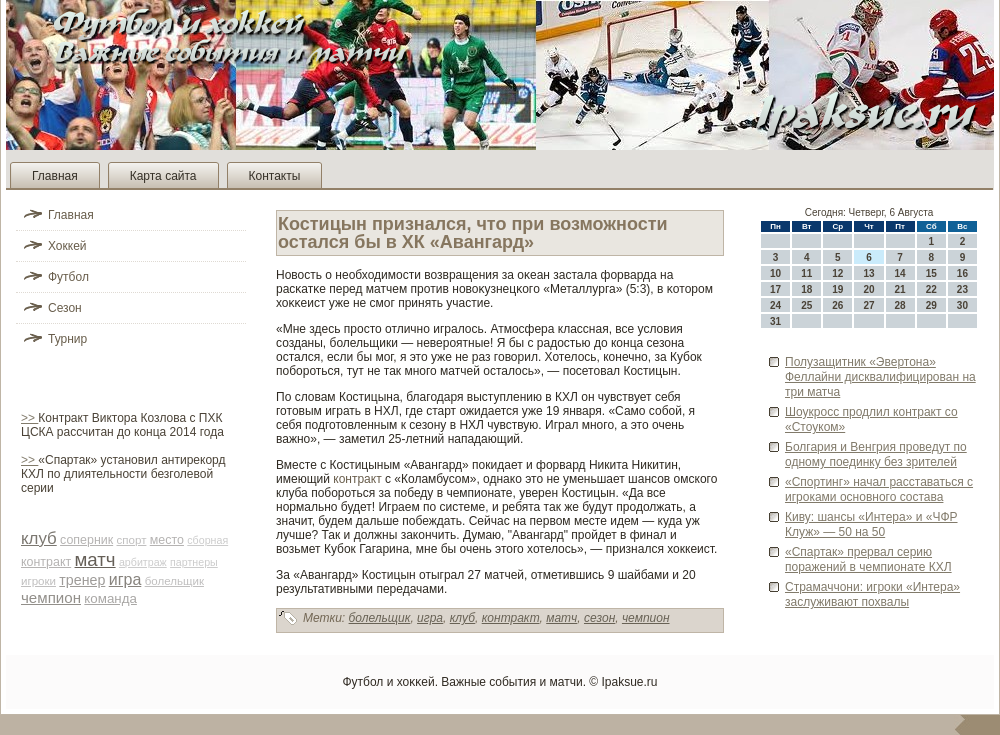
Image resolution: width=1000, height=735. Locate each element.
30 (962, 305)
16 (962, 273)
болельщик (174, 581)
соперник (86, 540)
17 (775, 289)
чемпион (51, 597)
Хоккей (67, 246)
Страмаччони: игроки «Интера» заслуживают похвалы (872, 594)
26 (837, 305)
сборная (207, 540)
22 (931, 289)
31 (775, 321)
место (167, 540)
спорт (132, 540)
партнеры (194, 562)
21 (900, 289)
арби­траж (143, 562)
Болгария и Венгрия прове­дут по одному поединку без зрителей (876, 454)
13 (868, 273)
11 (806, 273)
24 (775, 305)
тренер (82, 580)
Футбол (68, 277)
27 (868, 305)
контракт (46, 562)
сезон (599, 618)
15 (931, 273)
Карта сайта (163, 176)
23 (962, 289)
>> (29, 418)
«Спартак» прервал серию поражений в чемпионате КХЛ (868, 559)
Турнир (67, 339)
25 (806, 305)
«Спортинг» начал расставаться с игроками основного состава (879, 489)
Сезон (65, 308)
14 (900, 273)
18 (806, 289)
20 (868, 289)
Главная (55, 176)
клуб (39, 538)
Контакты (275, 176)
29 (931, 305)
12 (837, 273)
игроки (38, 581)
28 (900, 305)
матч (95, 559)
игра (125, 579)
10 (775, 273)
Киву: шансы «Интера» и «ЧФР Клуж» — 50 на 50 (871, 524)
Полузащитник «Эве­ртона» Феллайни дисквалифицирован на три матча (880, 377)
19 (837, 289)
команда (110, 598)
